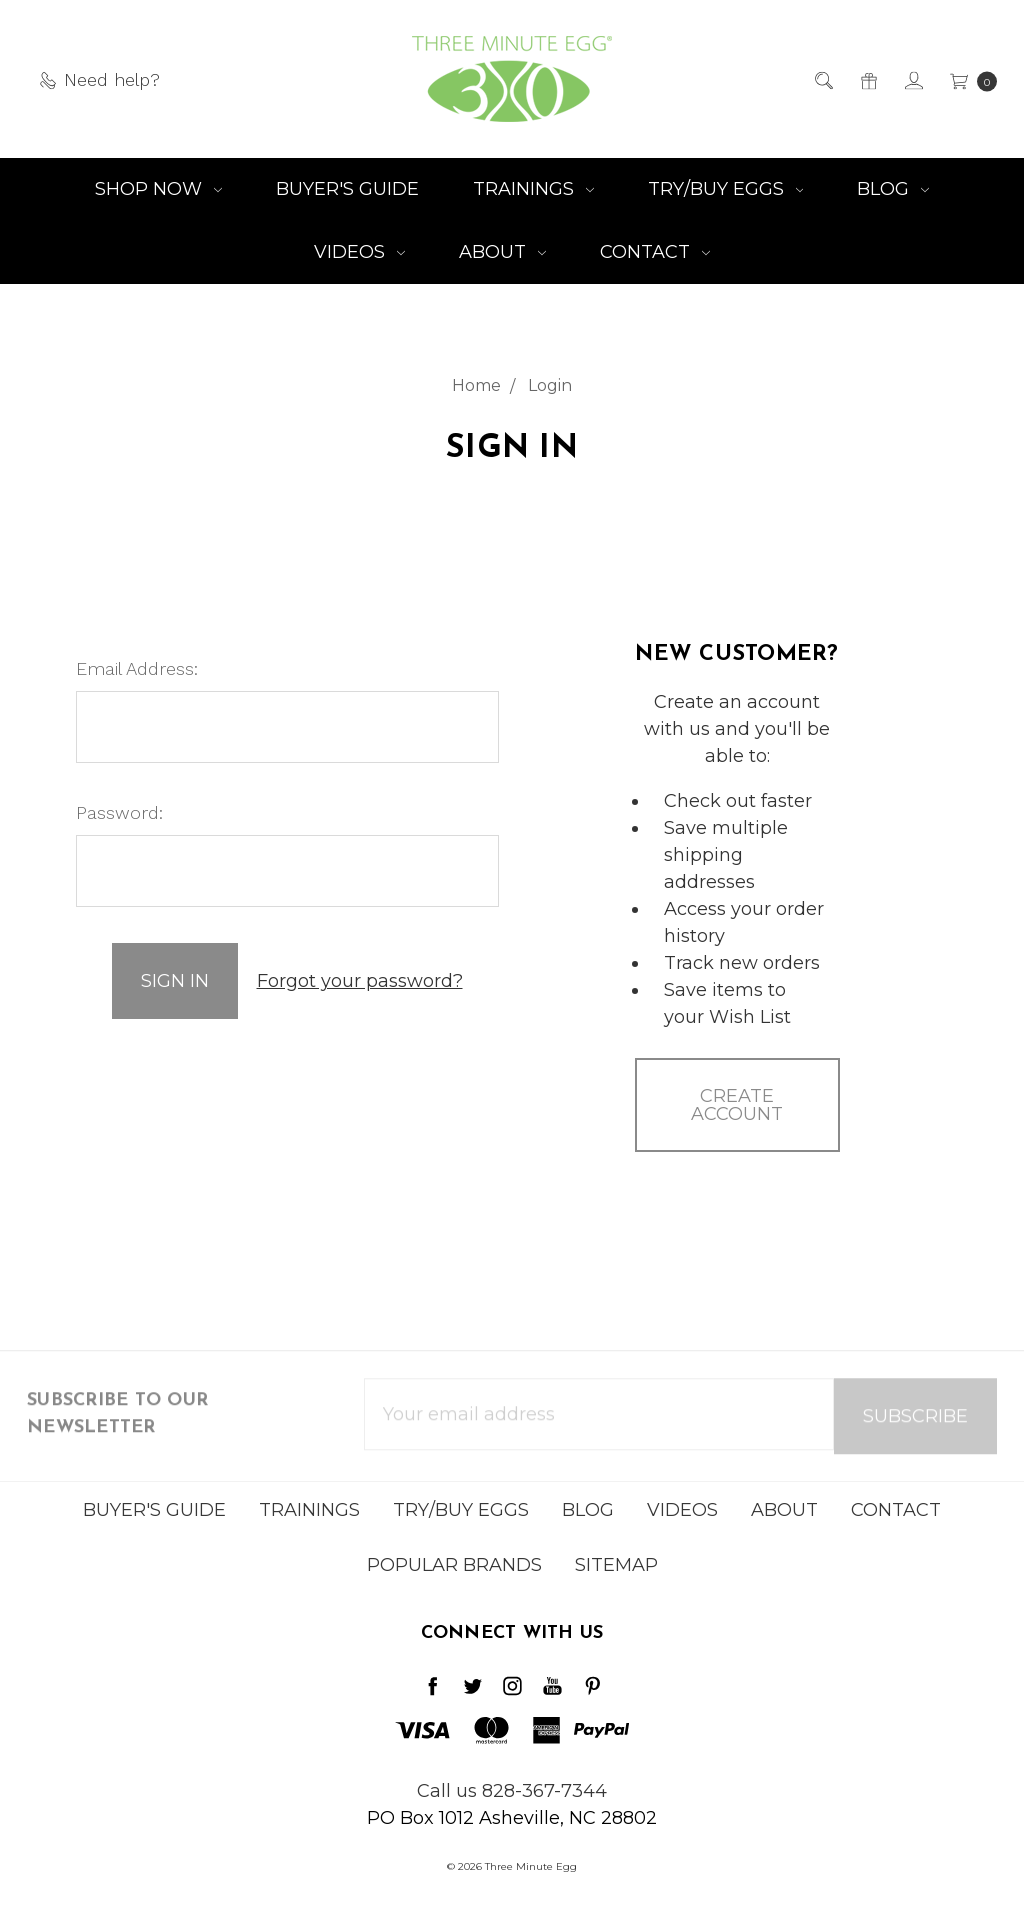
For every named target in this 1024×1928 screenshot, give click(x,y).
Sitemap (616, 1576)
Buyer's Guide (347, 189)
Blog (893, 189)
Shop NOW (158, 189)
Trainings (533, 189)
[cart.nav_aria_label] (967, 79)
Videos (359, 252)
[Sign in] (912, 79)
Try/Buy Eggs (726, 189)
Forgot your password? (360, 981)
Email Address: (137, 668)
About (502, 252)
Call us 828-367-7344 (512, 1791)
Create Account (737, 1105)
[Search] (822, 79)
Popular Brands (454, 1576)
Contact (655, 252)
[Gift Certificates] (867, 79)
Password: (119, 812)
